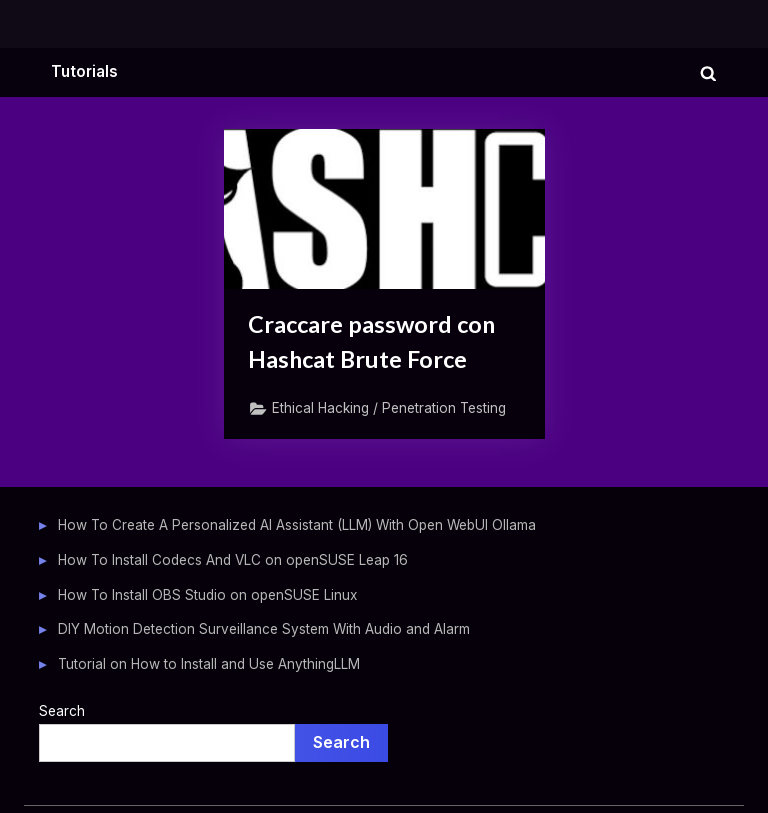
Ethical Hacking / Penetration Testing (389, 408)
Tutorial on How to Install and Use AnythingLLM (209, 664)
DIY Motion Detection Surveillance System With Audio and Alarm (264, 629)
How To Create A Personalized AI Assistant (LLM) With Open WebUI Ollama (297, 525)
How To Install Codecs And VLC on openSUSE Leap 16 (233, 560)
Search (62, 711)
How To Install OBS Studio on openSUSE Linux (207, 595)
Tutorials (84, 71)
